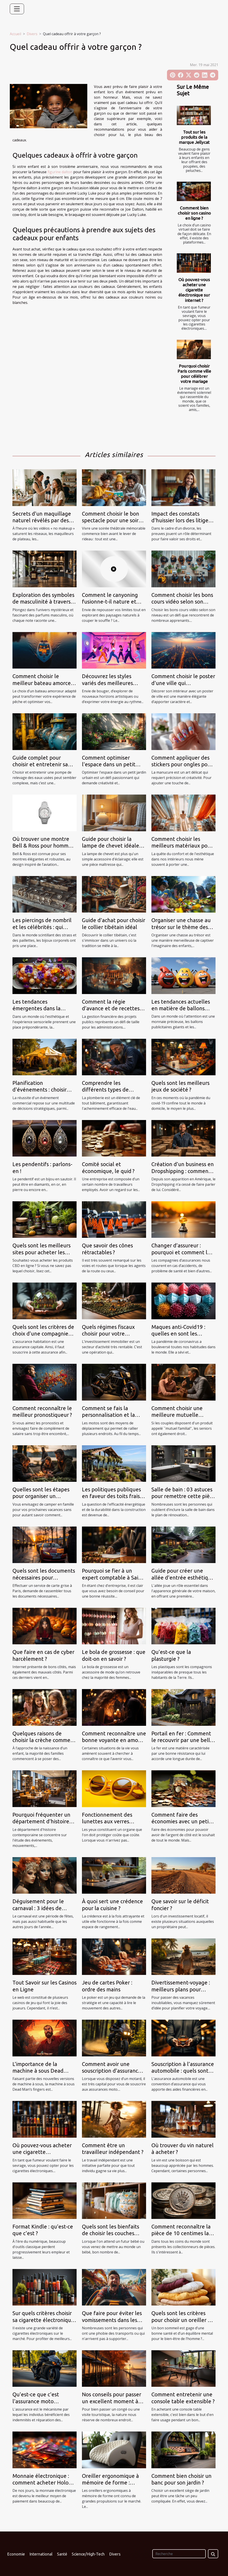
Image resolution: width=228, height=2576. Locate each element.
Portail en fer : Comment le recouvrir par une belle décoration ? (182, 1740)
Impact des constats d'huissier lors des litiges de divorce (181, 520)
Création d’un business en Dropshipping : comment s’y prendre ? (182, 1171)
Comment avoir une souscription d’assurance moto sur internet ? (111, 2071)
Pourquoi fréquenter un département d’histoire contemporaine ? (41, 1821)
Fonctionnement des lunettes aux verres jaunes (107, 1821)
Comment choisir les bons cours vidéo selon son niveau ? (182, 602)
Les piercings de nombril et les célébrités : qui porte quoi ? (41, 927)
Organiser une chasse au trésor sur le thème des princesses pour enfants (181, 927)
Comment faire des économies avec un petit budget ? (181, 1821)
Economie (16, 2554)
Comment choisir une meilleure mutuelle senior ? (177, 1415)
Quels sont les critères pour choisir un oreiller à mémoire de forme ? (181, 2320)
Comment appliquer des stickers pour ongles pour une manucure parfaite (182, 764)
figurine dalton (60, 171)
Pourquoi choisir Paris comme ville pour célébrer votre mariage (194, 374)
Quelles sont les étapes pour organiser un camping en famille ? (40, 1496)
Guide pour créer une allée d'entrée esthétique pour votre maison (182, 1577)
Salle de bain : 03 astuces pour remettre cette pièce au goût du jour (183, 1496)
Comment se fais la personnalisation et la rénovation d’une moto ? (111, 1415)
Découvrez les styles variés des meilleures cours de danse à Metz (109, 683)
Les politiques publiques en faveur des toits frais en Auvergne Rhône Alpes (113, 1496)
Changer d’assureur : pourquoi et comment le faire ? (180, 1252)
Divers (32, 33)
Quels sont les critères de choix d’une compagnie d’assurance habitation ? (43, 1334)
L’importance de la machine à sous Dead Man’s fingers (37, 2071)
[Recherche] (179, 2553)
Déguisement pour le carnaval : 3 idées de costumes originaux (38, 1908)
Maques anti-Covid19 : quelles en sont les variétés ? (178, 1334)
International (41, 2554)
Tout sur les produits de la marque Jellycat (194, 137)
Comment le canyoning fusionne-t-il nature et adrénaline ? (110, 602)
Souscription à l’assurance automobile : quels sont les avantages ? (182, 2071)
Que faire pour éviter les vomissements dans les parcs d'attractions (112, 2320)
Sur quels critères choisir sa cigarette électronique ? (43, 2320)
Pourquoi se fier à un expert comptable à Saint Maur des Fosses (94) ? (113, 1577)
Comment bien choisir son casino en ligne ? (194, 213)
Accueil (15, 33)
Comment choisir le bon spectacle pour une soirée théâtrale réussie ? (113, 520)
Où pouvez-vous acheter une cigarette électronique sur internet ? (194, 290)
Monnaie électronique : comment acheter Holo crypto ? (40, 2483)
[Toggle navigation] (17, 9)
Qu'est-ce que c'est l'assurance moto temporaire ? (35, 2401)
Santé (62, 2554)
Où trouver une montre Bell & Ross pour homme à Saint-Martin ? (44, 846)
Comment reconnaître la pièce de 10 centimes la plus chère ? (181, 2233)
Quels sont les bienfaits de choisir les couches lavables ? (110, 2233)
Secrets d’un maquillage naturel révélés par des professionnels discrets (41, 520)
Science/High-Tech (88, 2554)
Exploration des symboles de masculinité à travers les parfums (43, 602)
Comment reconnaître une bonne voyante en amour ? (114, 1740)
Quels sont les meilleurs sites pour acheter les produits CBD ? (41, 1252)
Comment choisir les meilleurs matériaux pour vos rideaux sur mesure (182, 846)
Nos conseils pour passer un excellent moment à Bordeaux (111, 2401)
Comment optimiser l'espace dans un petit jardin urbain (108, 764)
